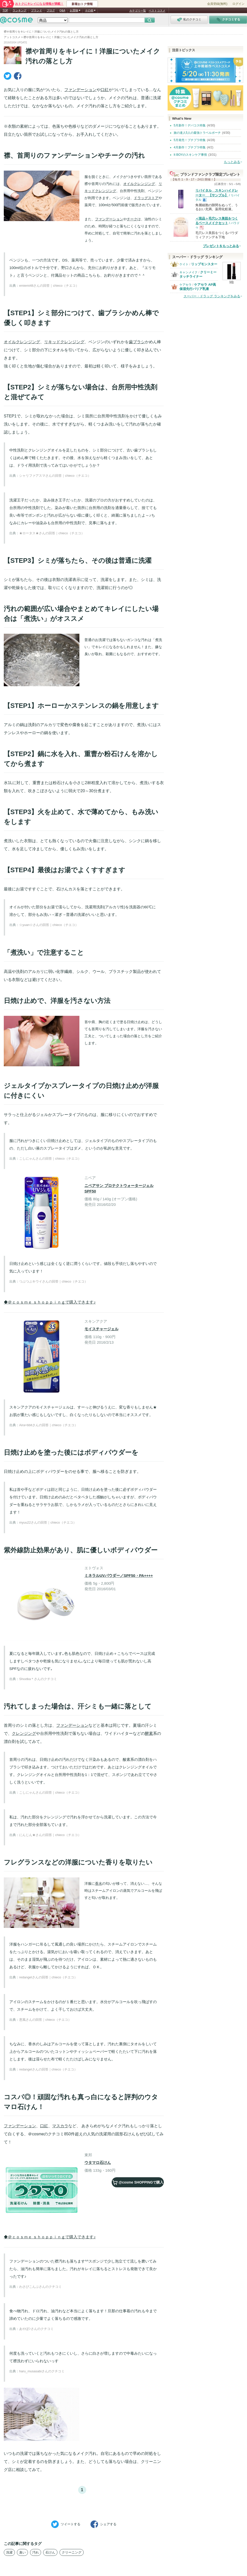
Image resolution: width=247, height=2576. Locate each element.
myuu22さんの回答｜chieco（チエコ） (47, 1522)
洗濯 (9, 2552)
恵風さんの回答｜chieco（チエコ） (45, 2020)
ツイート (65, 2524)
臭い (22, 2552)
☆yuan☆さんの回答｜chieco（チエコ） (48, 925)
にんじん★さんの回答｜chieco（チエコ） (50, 1835)
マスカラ (60, 2126)
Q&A (62, 10)
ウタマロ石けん (97, 2162)
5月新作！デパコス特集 (190, 125)
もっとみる (232, 162)
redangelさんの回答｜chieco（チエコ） (48, 1977)
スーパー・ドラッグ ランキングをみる (211, 296)
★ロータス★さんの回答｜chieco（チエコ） (51, 533)
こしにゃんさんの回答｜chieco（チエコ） (50, 1158)
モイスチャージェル (101, 1329)
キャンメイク (188, 272)
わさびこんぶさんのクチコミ (40, 2287)
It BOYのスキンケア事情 (190, 154)
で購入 (138, 2182)
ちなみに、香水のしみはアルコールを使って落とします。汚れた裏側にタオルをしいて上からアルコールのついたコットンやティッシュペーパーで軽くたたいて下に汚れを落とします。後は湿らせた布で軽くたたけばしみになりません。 (83, 2051)
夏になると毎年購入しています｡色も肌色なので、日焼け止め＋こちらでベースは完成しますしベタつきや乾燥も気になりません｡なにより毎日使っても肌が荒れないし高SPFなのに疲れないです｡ (82, 1661)
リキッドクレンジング (64, 342)
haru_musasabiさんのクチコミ (42, 2371)
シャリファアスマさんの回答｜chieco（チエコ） (55, 475)
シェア (103, 2524)
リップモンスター (204, 264)
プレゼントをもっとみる (221, 246)
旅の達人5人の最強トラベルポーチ (197, 133)
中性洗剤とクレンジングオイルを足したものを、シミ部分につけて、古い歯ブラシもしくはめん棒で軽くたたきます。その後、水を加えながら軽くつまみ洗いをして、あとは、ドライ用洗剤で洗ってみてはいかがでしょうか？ (83, 457)
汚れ (35, 2552)
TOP (5, 10)
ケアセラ (185, 284)
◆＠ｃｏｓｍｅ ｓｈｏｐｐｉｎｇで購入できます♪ (50, 1302)
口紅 (105, 90)
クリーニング (71, 2552)
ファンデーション (80, 90)
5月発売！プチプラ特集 (190, 140)
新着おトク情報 (82, 4)
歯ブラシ (137, 342)
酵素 (149, 1733)
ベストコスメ (157, 10)
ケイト (184, 264)
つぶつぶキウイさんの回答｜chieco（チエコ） (53, 1281)
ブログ (51, 10)
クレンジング (24, 1733)
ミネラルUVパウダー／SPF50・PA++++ (118, 1575)
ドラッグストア (146, 198)
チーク (132, 219)
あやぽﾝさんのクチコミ (36, 2329)
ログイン (238, 4)
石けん (50, 2552)
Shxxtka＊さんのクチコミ (38, 1679)
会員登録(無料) (217, 4)
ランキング (19, 10)
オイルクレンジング (139, 184)
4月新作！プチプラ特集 (190, 147)
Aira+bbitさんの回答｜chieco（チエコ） (48, 1425)
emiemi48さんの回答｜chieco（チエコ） (49, 285)
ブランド (36, 10)
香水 (98, 1883)
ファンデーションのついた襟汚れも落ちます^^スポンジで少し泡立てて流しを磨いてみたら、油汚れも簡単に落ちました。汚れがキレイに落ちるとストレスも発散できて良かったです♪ (83, 2268)
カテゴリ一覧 (137, 10)
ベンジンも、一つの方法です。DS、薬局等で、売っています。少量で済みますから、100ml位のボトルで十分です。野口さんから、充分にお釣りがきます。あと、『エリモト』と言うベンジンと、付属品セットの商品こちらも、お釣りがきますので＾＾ (82, 267)
